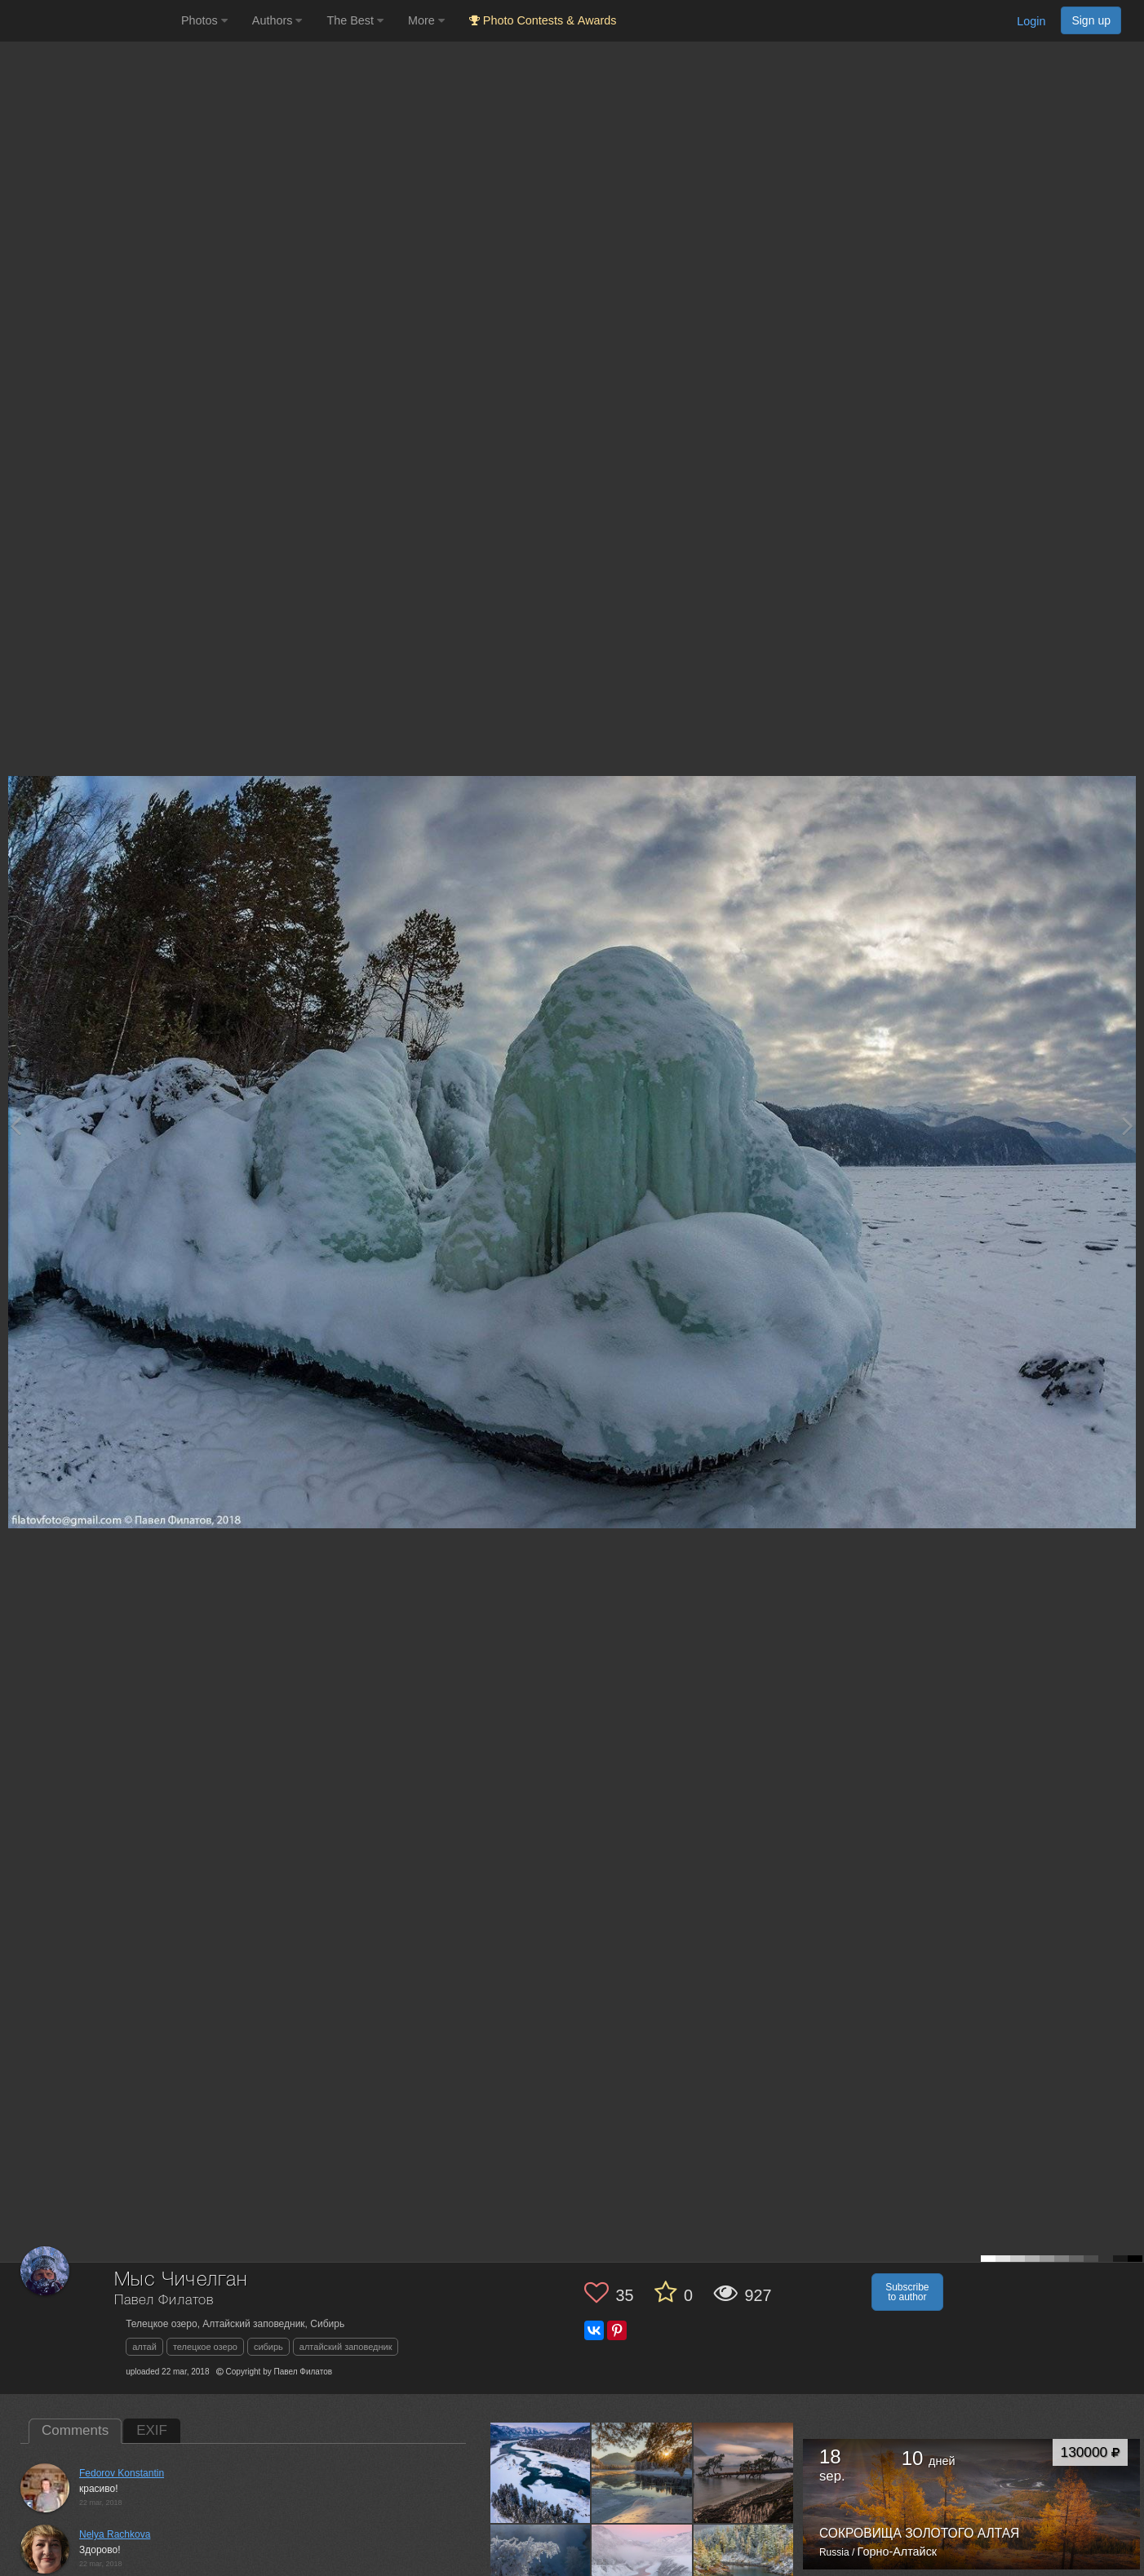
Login (1031, 21)
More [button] (426, 20)
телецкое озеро (205, 2347)
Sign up (1091, 20)
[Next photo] (1127, 1125)
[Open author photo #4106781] (642, 2472)
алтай (144, 2347)
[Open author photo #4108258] (540, 2472)
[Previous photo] (15, 1125)
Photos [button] (204, 20)
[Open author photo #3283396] (744, 2472)
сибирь (268, 2347)
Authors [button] (277, 20)
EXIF (151, 2430)
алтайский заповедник (345, 2347)
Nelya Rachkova (114, 2534)
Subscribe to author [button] (907, 2292)
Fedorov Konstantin (121, 2473)
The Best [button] (355, 20)
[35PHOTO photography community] (88, 21)
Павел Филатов (164, 2300)
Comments (75, 2430)
